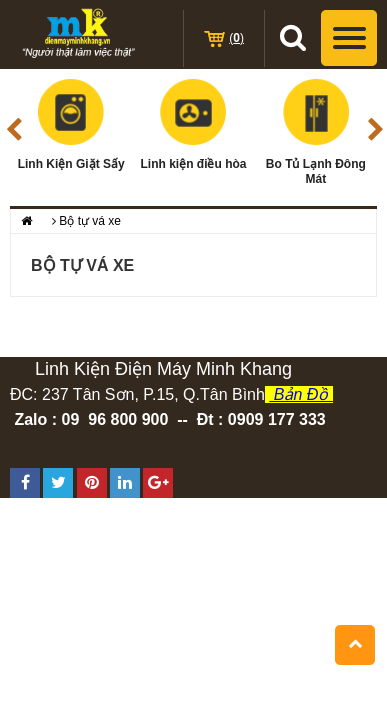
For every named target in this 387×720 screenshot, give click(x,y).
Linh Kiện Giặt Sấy (71, 125)
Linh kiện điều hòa (193, 125)
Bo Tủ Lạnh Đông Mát (316, 132)
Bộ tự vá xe (90, 221)
